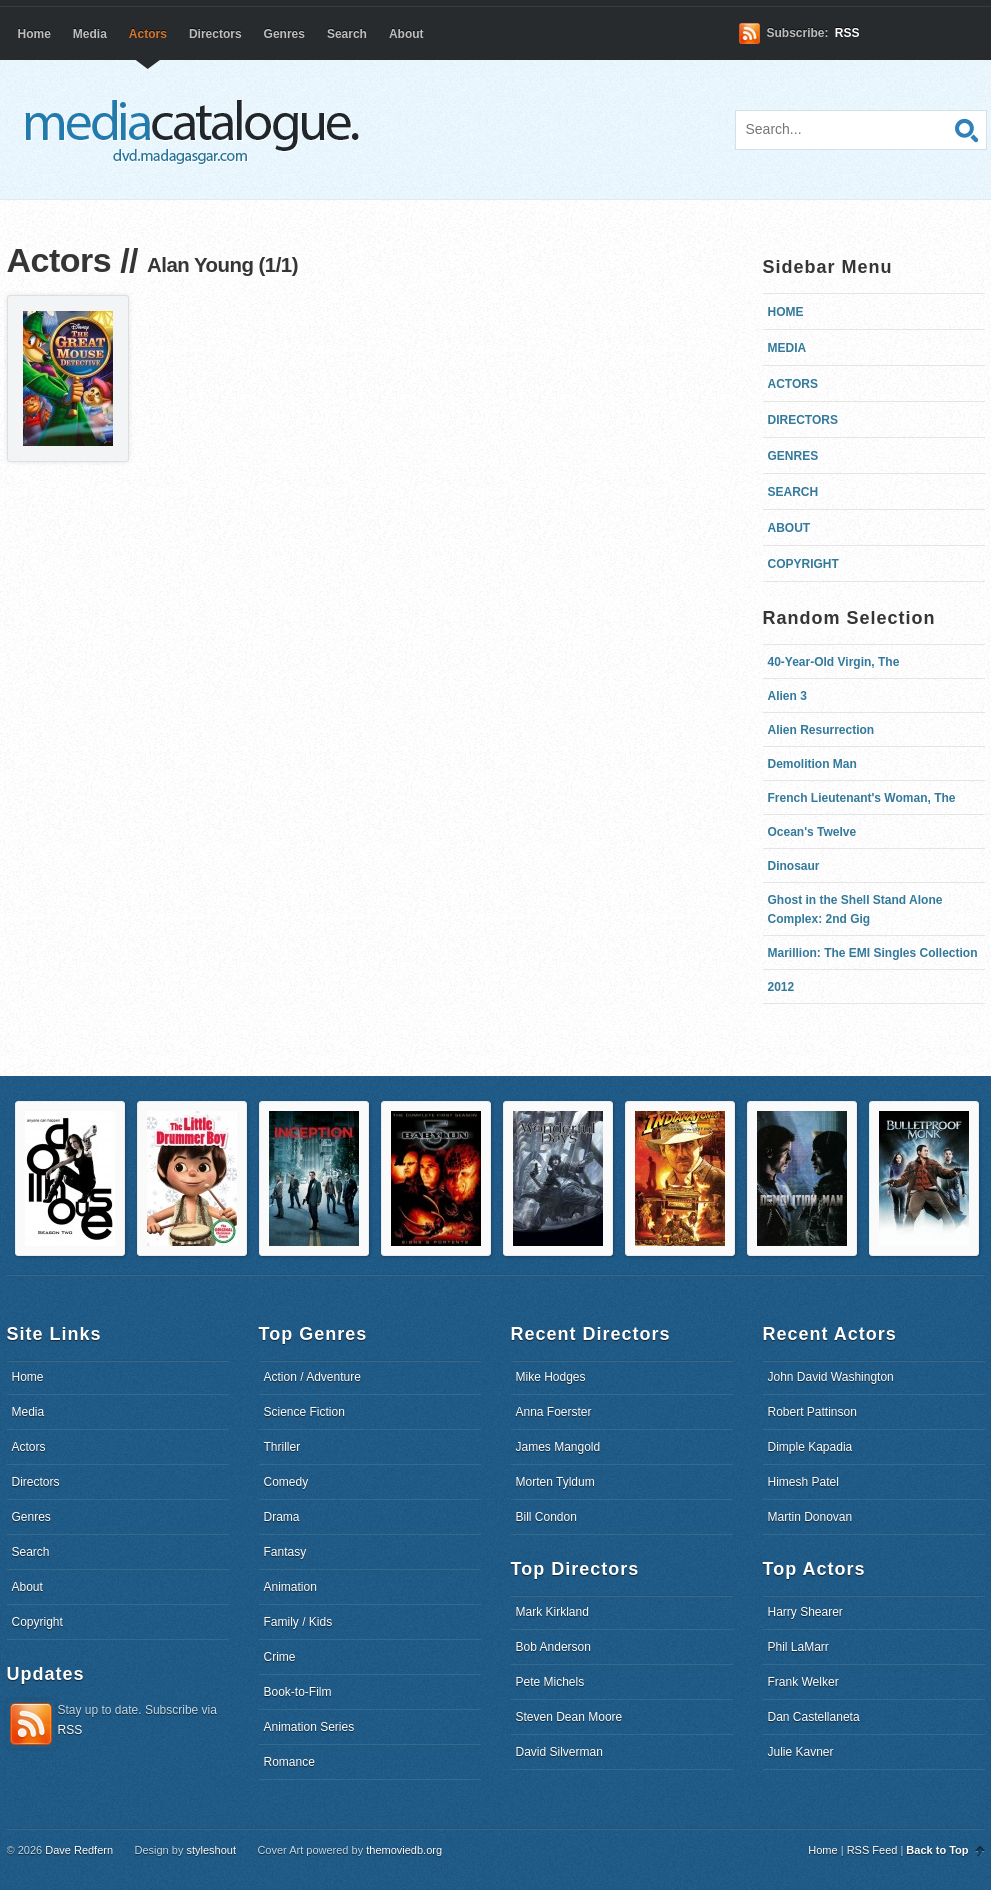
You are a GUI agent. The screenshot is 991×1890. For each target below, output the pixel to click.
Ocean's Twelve (812, 832)
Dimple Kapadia (810, 1447)
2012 (781, 987)
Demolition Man (812, 764)
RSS (847, 33)
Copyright (803, 564)
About (406, 34)
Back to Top (937, 1850)
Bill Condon (546, 1517)
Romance (289, 1762)
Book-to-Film (298, 1692)
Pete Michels (550, 1682)
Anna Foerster (554, 1412)
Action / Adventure (312, 1377)
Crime (280, 1657)
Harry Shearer (805, 1612)
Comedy (286, 1482)
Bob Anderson (553, 1647)
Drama (282, 1517)
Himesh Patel (803, 1482)
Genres (284, 34)
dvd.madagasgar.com (197, 130)
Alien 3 (787, 696)
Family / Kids (298, 1622)
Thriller (282, 1447)
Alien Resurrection (821, 730)
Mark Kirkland (552, 1612)
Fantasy (285, 1552)
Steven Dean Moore (569, 1717)
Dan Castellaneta (814, 1717)
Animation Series (309, 1727)
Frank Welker (803, 1682)
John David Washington (831, 1377)
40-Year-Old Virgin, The (834, 662)
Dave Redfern (79, 1850)
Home (34, 34)
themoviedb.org (404, 1850)
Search (347, 34)
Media (90, 34)
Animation (290, 1587)
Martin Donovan (810, 1517)
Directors (215, 34)
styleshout (211, 1850)
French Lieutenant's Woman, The (862, 798)
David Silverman (559, 1752)
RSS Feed (872, 1850)
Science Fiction (304, 1412)
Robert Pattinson (812, 1412)
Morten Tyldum (555, 1482)
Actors (148, 34)
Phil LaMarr (798, 1647)
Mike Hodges (551, 1377)
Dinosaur (794, 866)
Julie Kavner (801, 1752)
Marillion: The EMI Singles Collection (873, 953)
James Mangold (558, 1447)
